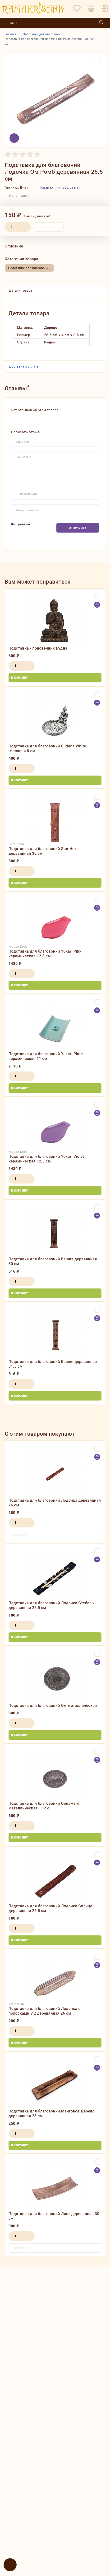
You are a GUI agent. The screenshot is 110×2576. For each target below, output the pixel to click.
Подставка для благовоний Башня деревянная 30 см (53, 1261)
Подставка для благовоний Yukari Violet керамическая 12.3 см (46, 1159)
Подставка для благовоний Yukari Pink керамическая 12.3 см (45, 954)
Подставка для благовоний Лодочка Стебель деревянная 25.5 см (51, 1605)
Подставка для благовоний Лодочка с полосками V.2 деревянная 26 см (44, 2011)
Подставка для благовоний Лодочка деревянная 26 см (55, 1503)
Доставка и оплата (54, 367)
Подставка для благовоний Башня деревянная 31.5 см (53, 1364)
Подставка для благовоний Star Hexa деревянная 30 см (44, 851)
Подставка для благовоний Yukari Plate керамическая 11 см (46, 1056)
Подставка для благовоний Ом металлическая (53, 1706)
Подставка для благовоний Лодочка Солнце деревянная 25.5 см (50, 1908)
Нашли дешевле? (37, 216)
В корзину (45, 227)
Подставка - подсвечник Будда (38, 648)
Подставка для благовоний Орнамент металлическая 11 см (44, 1806)
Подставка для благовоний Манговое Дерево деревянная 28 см (52, 2114)
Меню (11, 23)
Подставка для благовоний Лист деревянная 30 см (54, 2216)
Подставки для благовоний (29, 268)
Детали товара (54, 290)
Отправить (78, 528)
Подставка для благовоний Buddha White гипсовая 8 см (47, 749)
